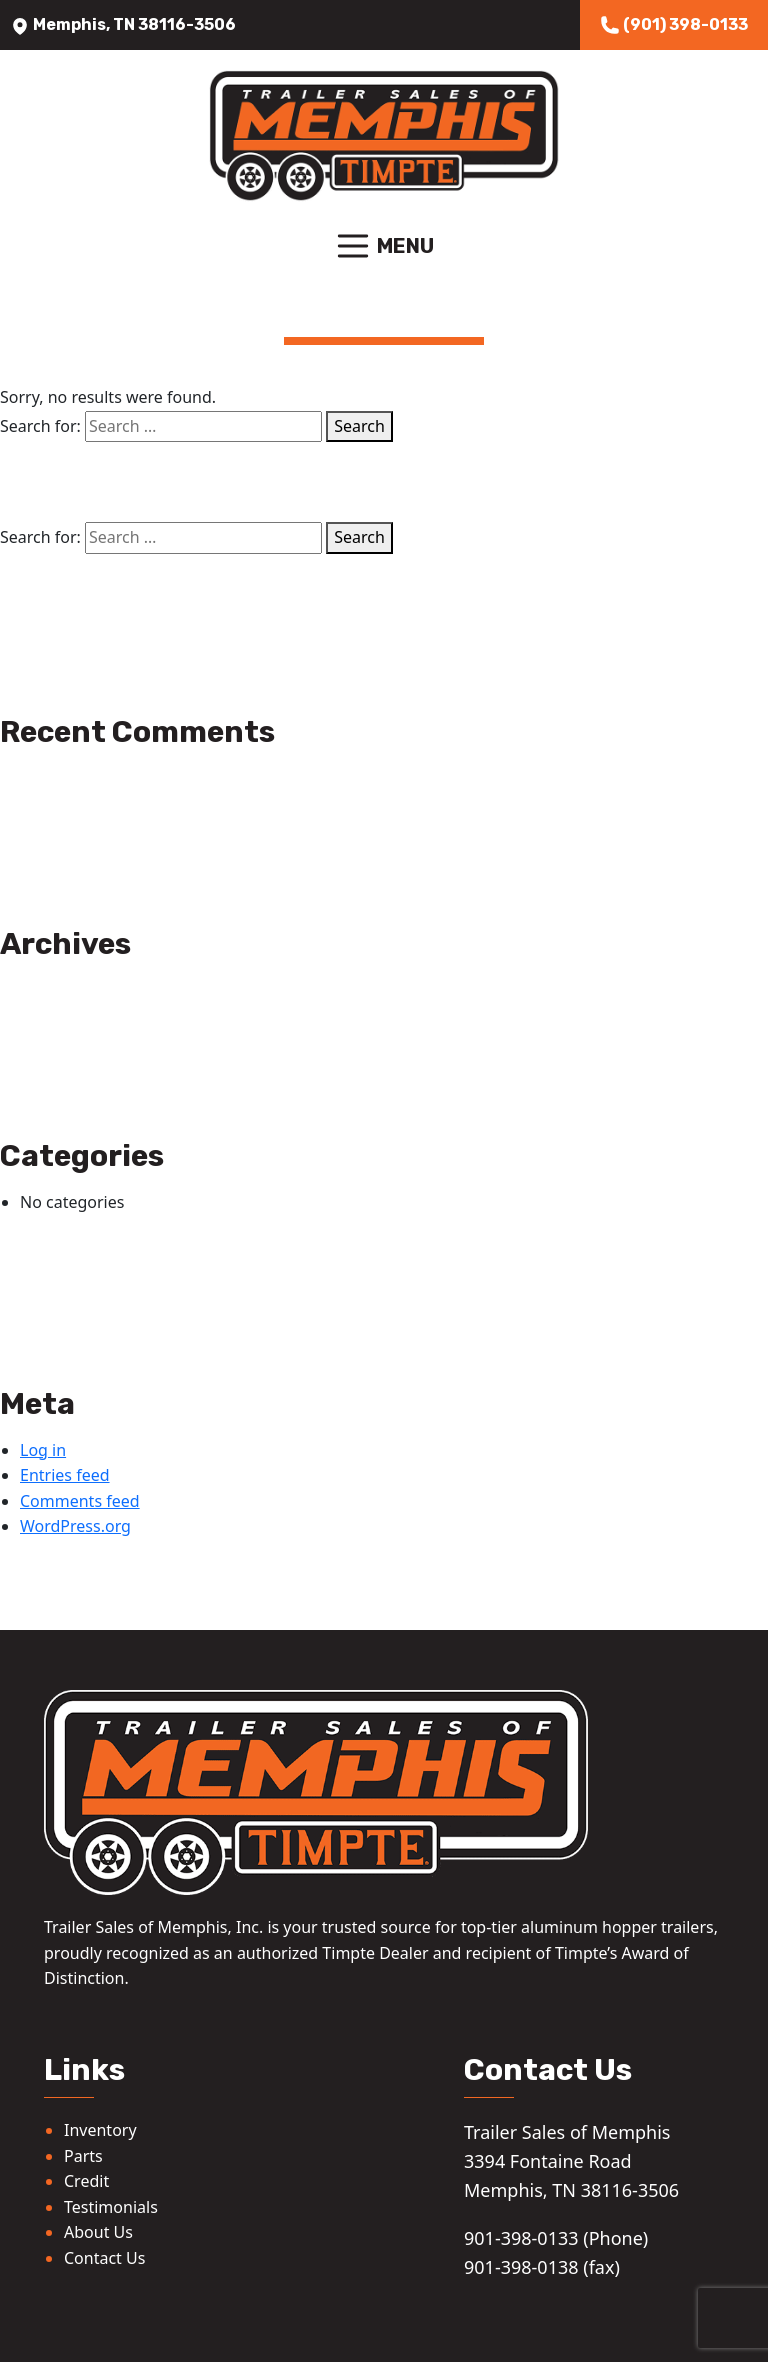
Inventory (100, 2130)
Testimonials (111, 2207)
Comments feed (80, 1501)
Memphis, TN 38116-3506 (123, 24)
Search (359, 426)
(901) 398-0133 (674, 25)
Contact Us (104, 2258)
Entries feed (65, 1475)
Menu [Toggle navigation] (384, 246)
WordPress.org (75, 1526)
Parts (83, 2156)
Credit (86, 2181)
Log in (43, 1450)
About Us (98, 2232)
